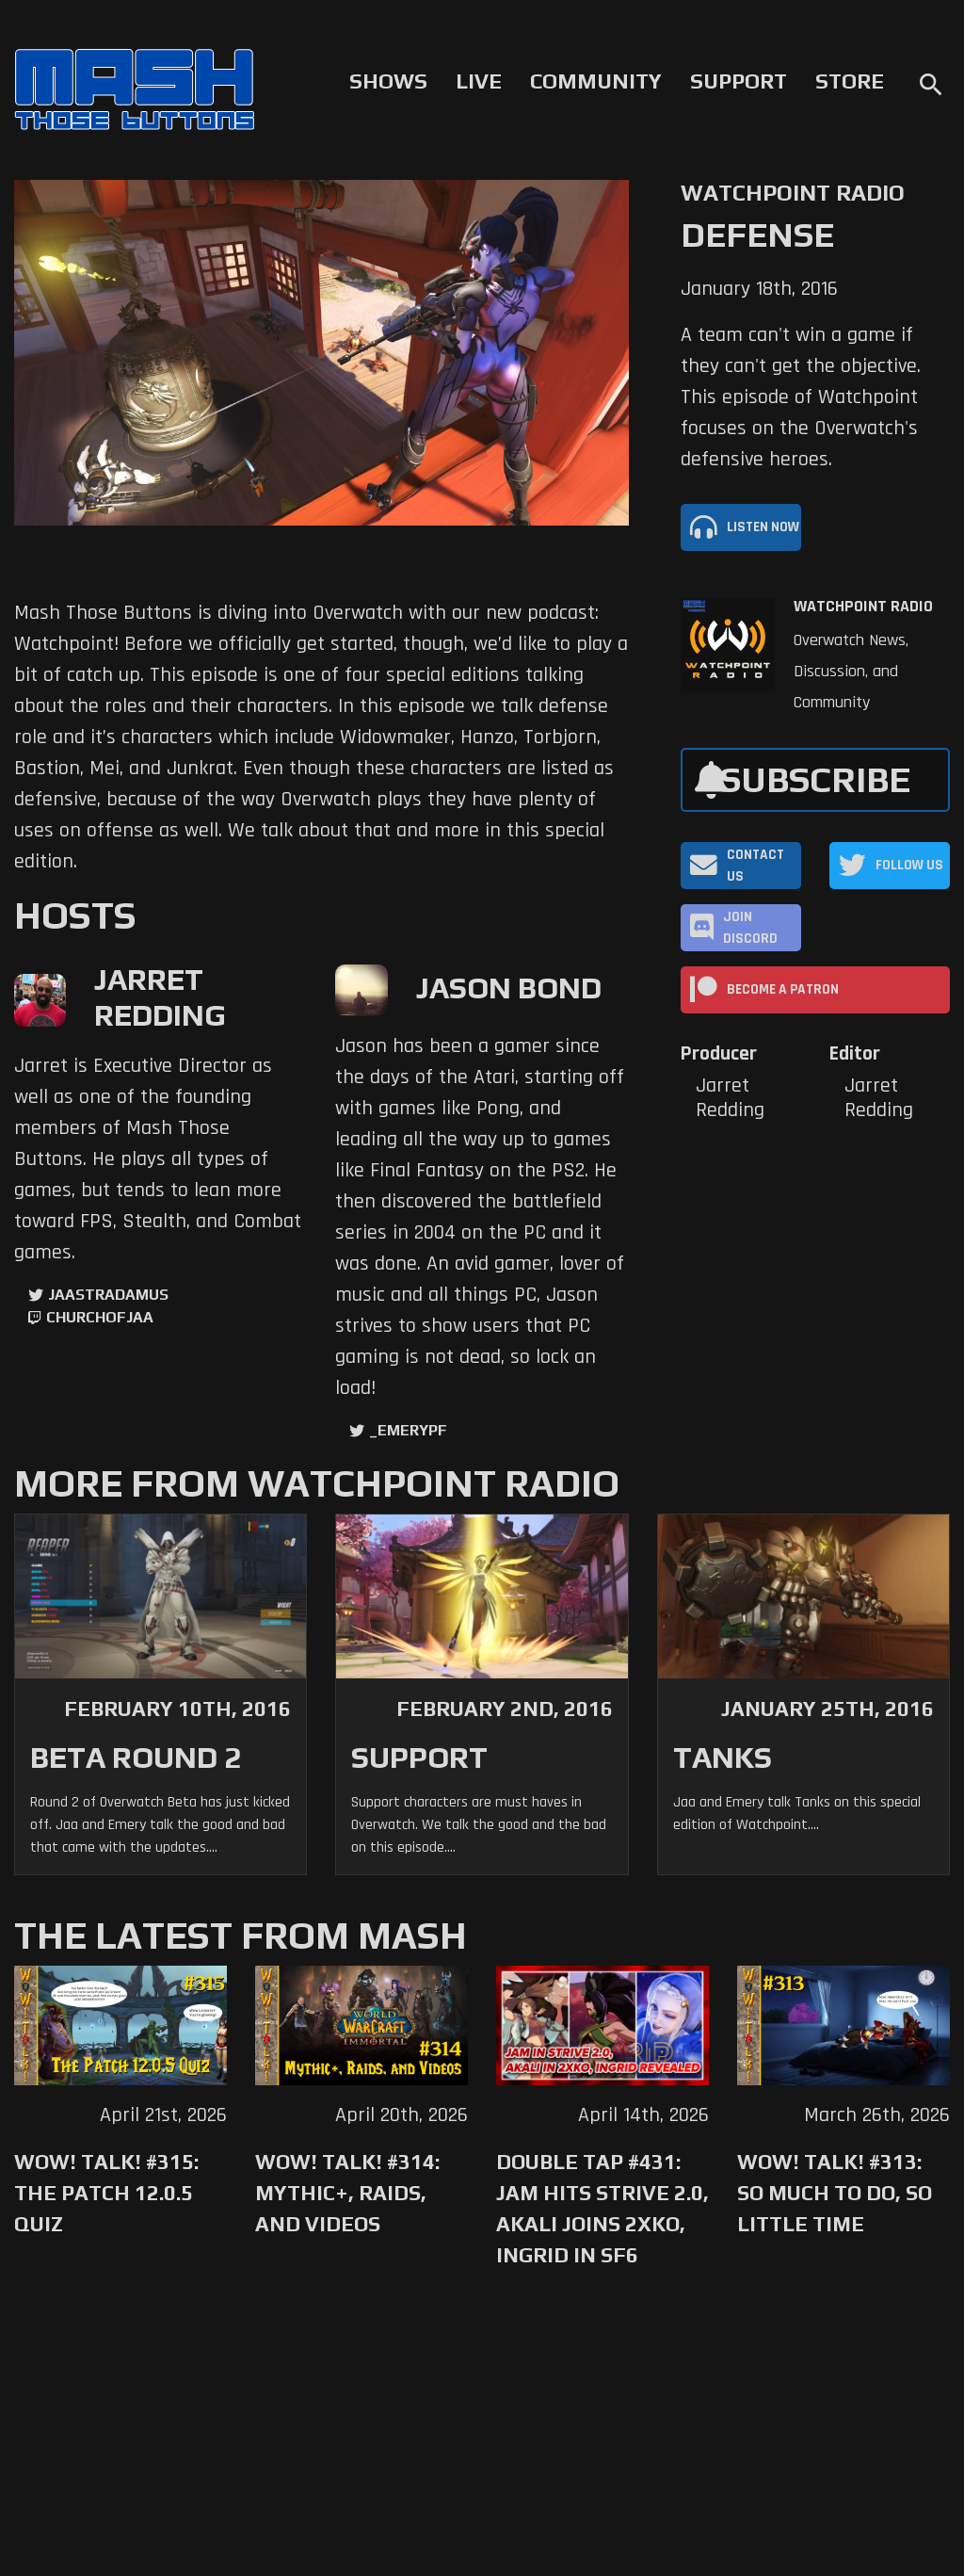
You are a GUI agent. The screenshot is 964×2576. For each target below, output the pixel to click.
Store (849, 81)
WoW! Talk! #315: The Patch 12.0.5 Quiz (106, 2192)
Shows (388, 81)
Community (596, 81)
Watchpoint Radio (863, 606)
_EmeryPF (408, 1430)
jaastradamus (108, 1295)
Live (479, 81)
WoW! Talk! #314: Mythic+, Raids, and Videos (347, 2192)
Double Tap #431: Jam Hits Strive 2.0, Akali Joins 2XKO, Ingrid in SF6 (602, 2208)
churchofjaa (99, 1317)
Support (738, 81)
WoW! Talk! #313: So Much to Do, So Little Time (834, 2192)
